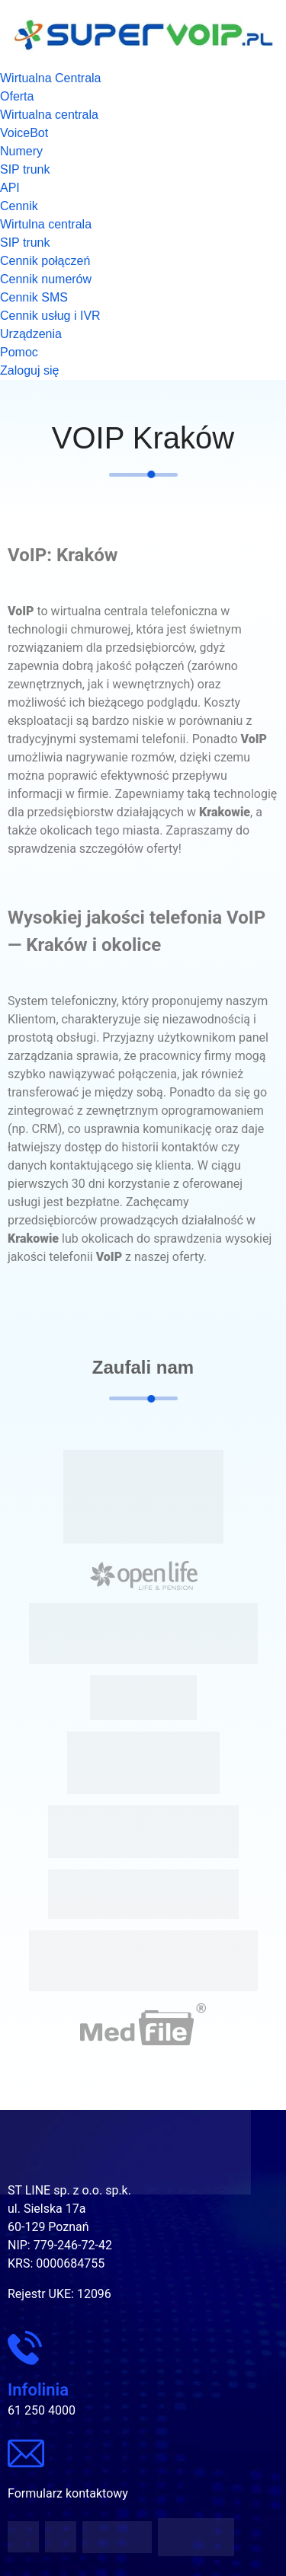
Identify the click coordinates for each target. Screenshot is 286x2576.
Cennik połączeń (45, 260)
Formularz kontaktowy (68, 2493)
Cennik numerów (46, 279)
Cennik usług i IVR (50, 315)
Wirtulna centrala (46, 224)
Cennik (19, 206)
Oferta (17, 96)
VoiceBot (24, 132)
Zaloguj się (29, 370)
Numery (21, 151)
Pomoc (19, 352)
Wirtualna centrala (49, 114)
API (10, 187)
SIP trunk (25, 169)
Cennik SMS (34, 297)
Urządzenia (31, 333)
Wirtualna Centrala (50, 78)
